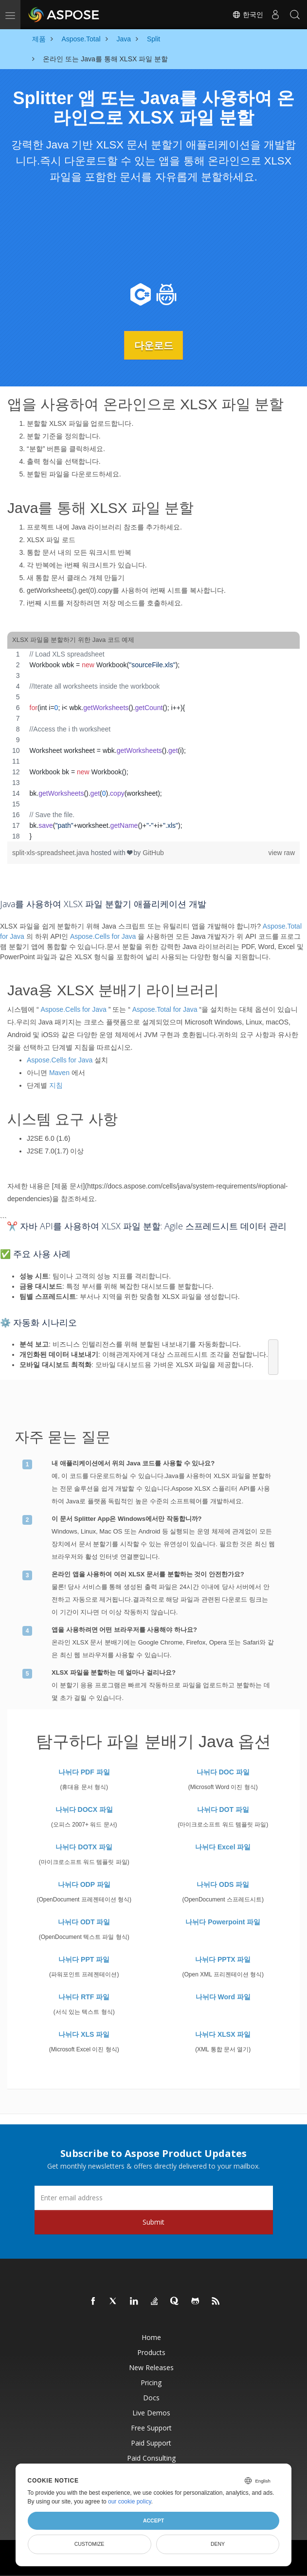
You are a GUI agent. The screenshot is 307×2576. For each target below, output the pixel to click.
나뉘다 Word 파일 (223, 1996)
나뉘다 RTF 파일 (83, 1996)
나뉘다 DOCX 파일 (84, 1809)
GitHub (153, 852)
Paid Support (151, 2442)
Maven (59, 1072)
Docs (151, 2397)
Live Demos (151, 2412)
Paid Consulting (151, 2457)
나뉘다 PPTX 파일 (223, 1959)
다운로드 (153, 345)
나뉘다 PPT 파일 (83, 1959)
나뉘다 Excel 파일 (223, 1846)
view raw (282, 852)
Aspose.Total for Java (165, 1009)
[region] (153, 744)
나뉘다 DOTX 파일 (83, 1846)
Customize (89, 2544)
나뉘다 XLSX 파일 (223, 2034)
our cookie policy (129, 2501)
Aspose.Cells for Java (103, 936)
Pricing (151, 2382)
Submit (153, 2221)
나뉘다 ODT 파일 (84, 1921)
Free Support (151, 2427)
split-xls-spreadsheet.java (51, 852)
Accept (153, 2520)
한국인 (247, 14)
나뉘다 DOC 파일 (223, 1771)
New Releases (151, 2367)
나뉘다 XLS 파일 (83, 2034)
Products (151, 2352)
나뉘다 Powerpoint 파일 (222, 1921)
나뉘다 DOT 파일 (223, 1809)
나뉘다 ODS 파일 (223, 1884)
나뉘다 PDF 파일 (84, 1771)
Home (151, 2336)
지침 (56, 1085)
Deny (218, 2544)
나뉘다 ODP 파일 (84, 1884)
